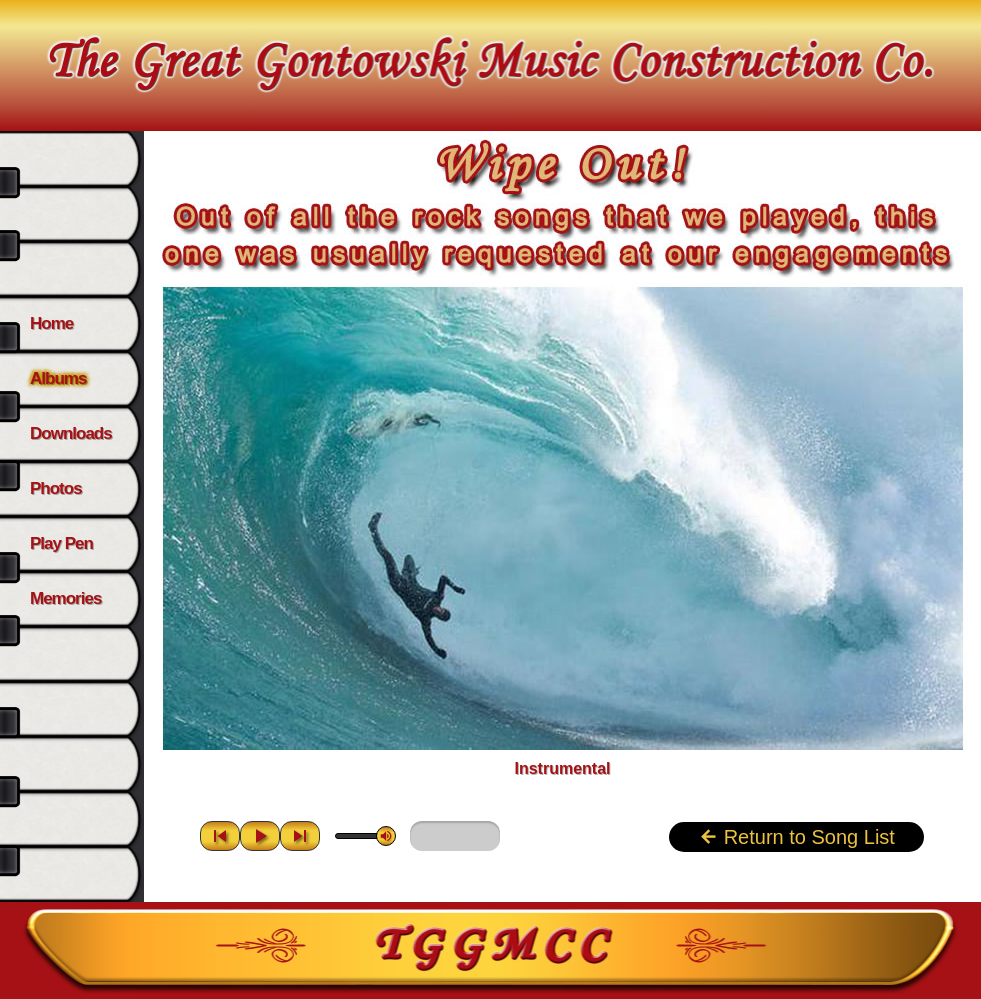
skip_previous (220, 836)
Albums (58, 378)
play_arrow (260, 836)
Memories (65, 598)
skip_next (300, 836)
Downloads (71, 433)
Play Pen (61, 543)
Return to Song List (796, 837)
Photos (56, 488)
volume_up (386, 836)
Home (51, 323)
